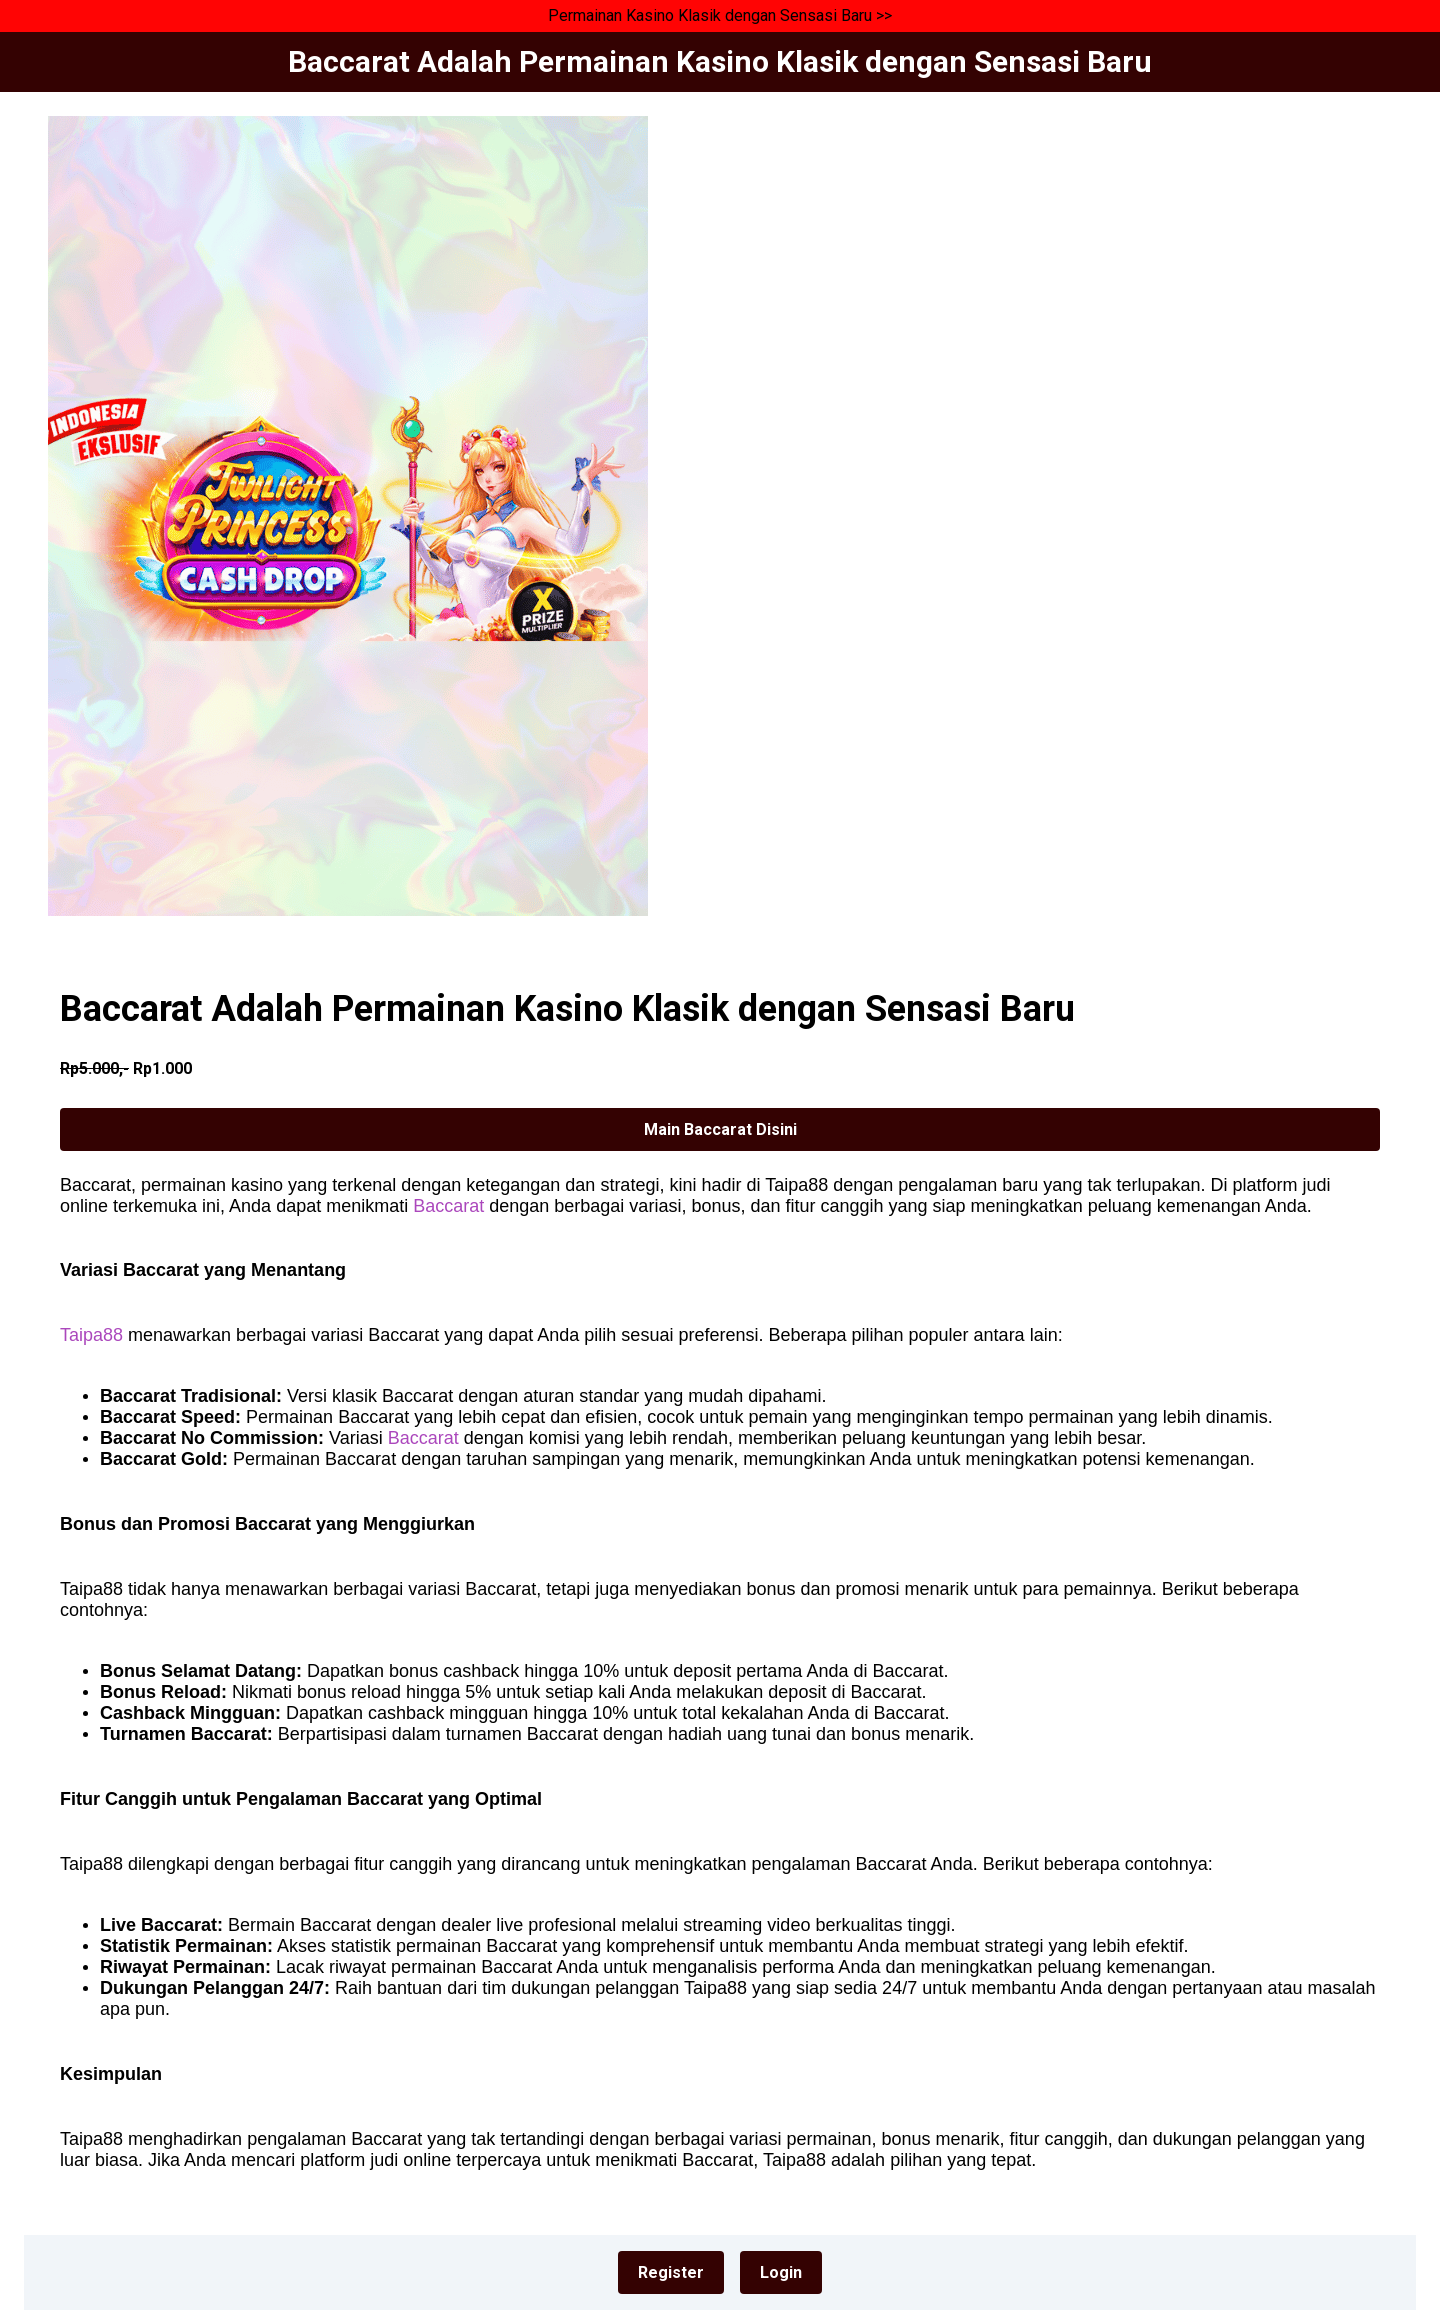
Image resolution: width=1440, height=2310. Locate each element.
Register (671, 2272)
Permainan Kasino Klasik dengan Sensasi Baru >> (720, 15)
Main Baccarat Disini (720, 1129)
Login (781, 2272)
